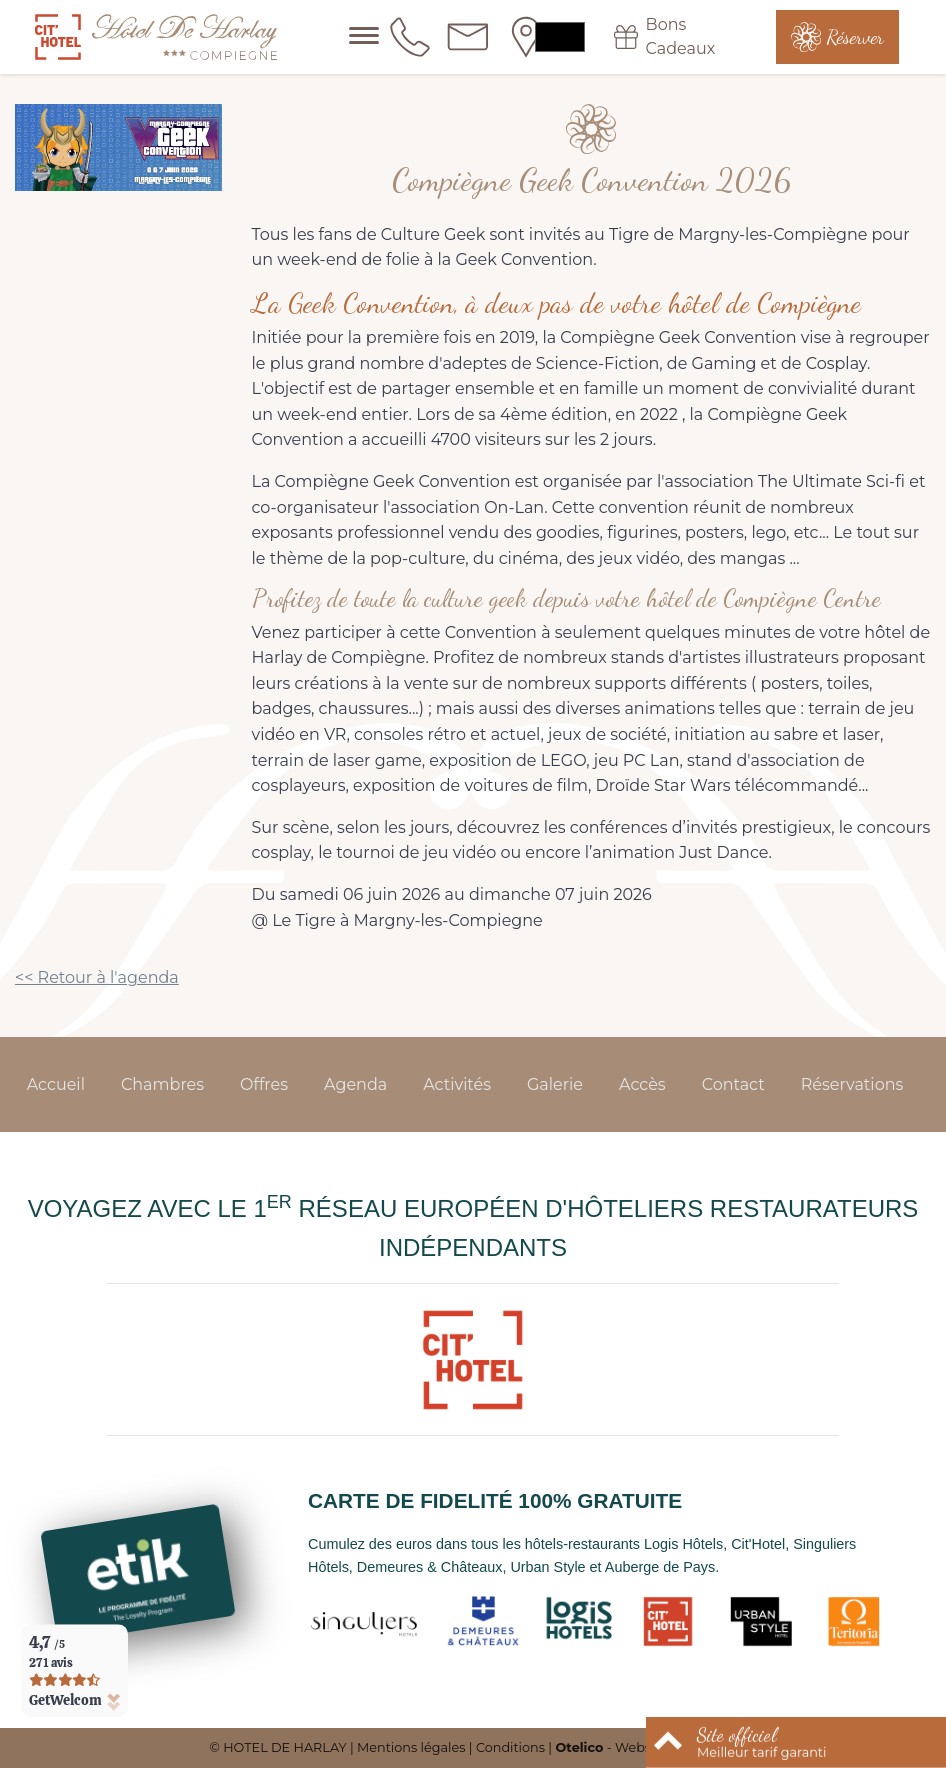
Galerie (555, 1084)
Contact (733, 1084)
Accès (642, 1084)
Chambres (162, 1084)
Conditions (510, 1747)
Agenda (355, 1084)
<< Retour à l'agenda (97, 977)
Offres (264, 1084)
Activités (457, 1084)
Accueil (56, 1084)
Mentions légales (411, 1747)
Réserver (855, 37)
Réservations (852, 1084)
